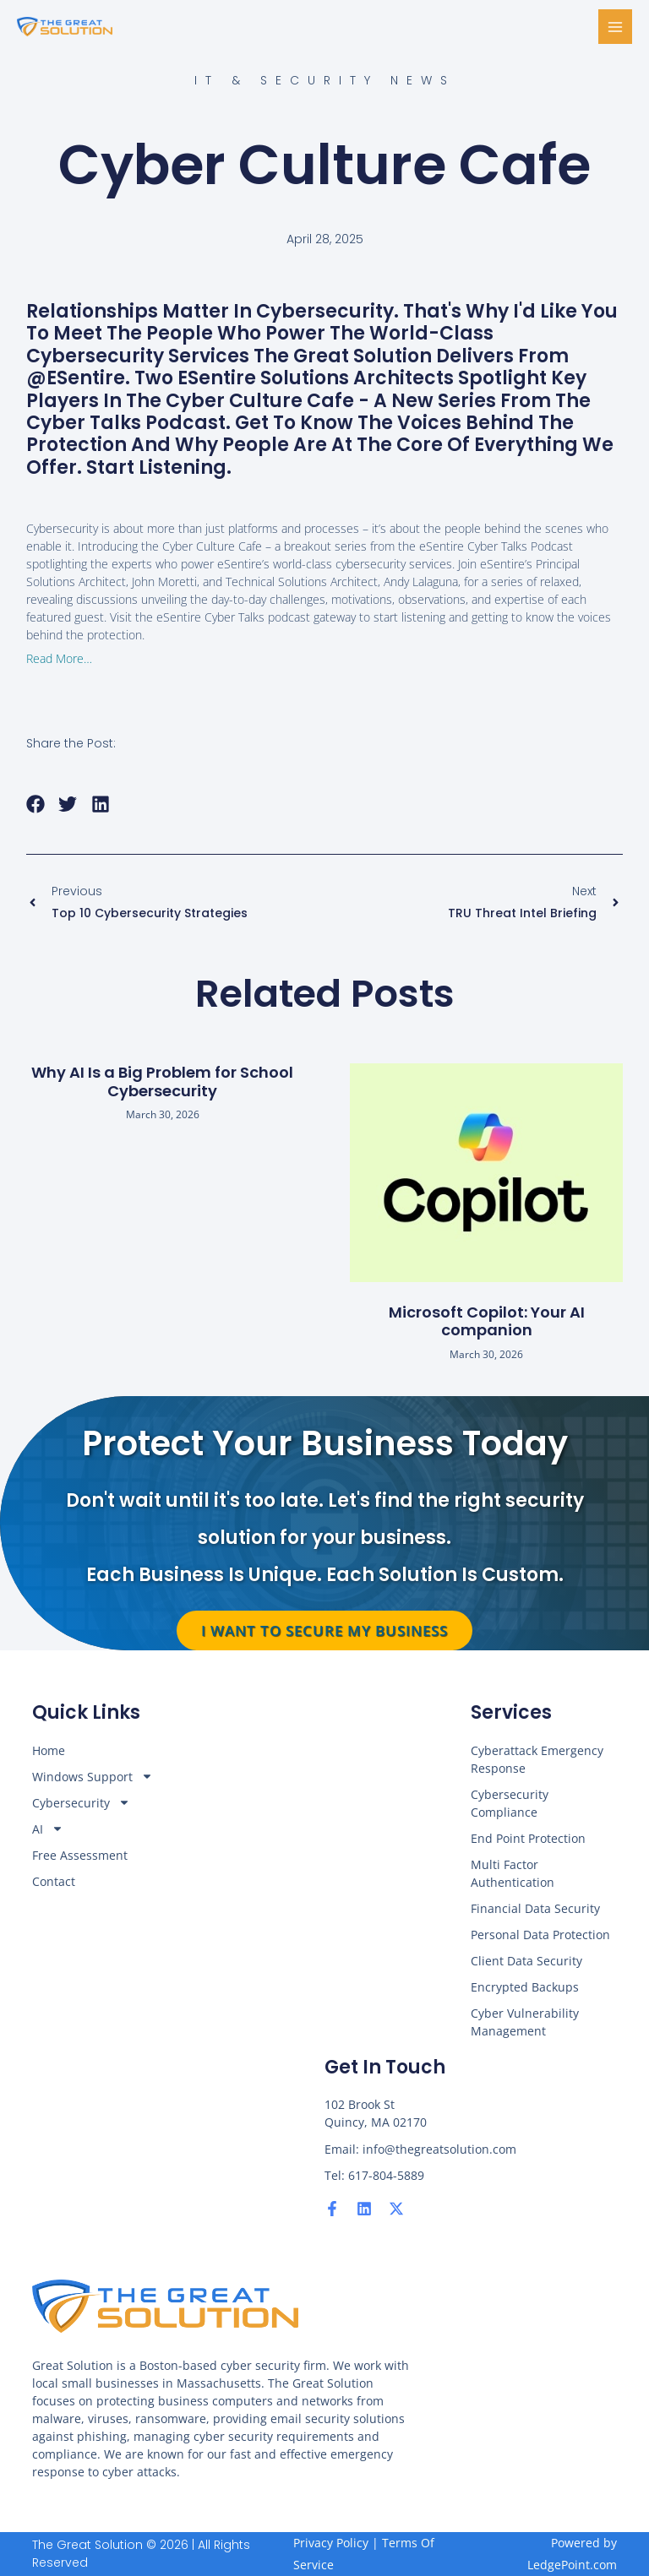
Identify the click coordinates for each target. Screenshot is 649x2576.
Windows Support (92, 1776)
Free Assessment (80, 1855)
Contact (53, 1881)
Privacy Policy (330, 2543)
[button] (36, 804)
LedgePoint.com (572, 2565)
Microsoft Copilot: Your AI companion (487, 1321)
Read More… (59, 658)
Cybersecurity (81, 1803)
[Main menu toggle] (615, 26)
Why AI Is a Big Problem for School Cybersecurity (162, 1081)
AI (47, 1829)
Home (48, 1750)
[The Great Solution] (67, 27)
